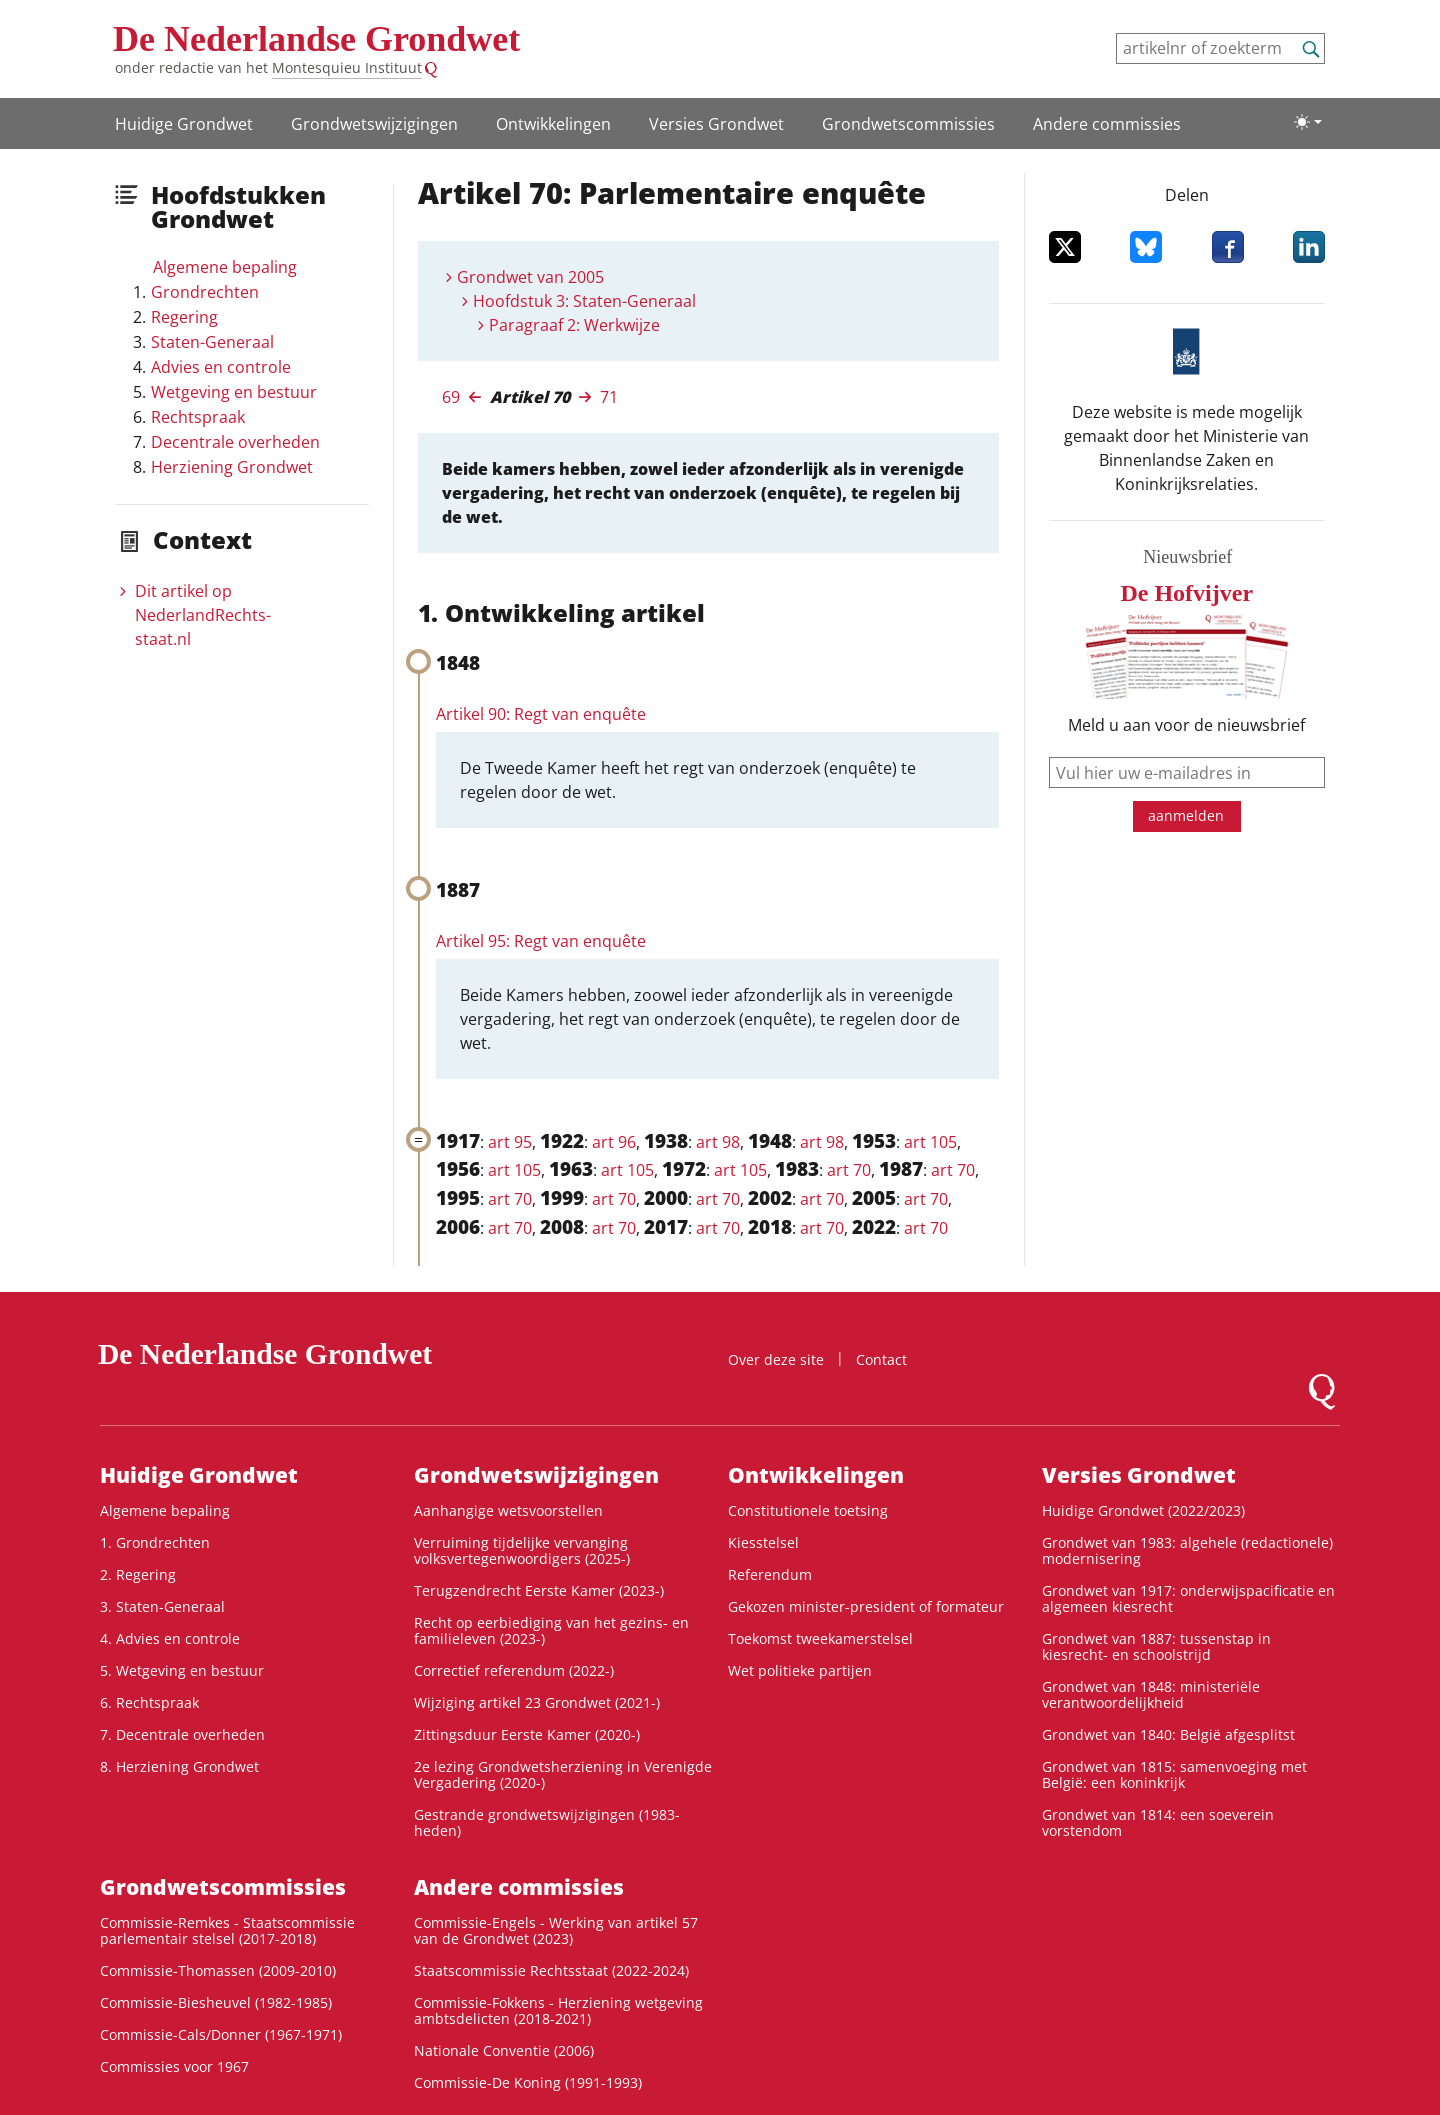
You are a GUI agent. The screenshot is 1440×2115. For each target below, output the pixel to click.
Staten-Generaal (212, 342)
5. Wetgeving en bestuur (182, 1670)
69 (451, 397)
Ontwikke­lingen (553, 124)
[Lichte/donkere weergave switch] (1308, 122)
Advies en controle (221, 367)
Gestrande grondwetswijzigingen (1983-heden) (547, 1822)
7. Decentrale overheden (182, 1734)
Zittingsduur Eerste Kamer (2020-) (527, 1734)
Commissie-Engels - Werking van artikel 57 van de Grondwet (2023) (556, 1930)
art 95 (510, 1142)
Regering (184, 317)
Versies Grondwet (716, 124)
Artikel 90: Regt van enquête (541, 714)
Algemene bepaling (225, 267)
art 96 (614, 1142)
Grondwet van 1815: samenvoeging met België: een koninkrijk (1174, 1774)
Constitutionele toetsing (808, 1510)
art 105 (930, 1142)
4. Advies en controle (170, 1638)
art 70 (849, 1170)
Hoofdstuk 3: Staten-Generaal (584, 301)
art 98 (718, 1142)
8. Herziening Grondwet (179, 1766)
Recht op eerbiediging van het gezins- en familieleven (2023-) (551, 1630)
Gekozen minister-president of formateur (866, 1606)
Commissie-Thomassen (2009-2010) (218, 1970)
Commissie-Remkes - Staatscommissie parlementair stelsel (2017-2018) (227, 1930)
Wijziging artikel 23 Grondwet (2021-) (537, 1702)
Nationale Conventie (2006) (504, 2050)
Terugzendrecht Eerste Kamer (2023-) (539, 1590)
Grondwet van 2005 (530, 277)
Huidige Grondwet (184, 124)
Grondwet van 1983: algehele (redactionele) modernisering (1187, 1550)
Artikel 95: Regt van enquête (541, 941)
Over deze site (776, 1359)
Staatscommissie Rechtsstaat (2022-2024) (551, 1970)
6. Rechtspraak (149, 1702)
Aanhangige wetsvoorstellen (508, 1510)
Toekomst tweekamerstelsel (820, 1638)
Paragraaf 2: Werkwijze (574, 325)
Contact (881, 1359)
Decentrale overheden (235, 442)
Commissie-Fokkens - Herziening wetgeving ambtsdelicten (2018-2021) (558, 2010)
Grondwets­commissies (908, 124)
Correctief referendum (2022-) (514, 1670)
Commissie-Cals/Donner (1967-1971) (221, 2034)
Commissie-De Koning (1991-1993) (528, 2082)
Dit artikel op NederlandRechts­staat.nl (203, 615)
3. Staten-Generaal (162, 1606)
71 (609, 397)
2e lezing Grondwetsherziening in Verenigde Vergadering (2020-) (563, 1774)
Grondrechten (205, 292)
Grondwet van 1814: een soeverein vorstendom (1158, 1822)
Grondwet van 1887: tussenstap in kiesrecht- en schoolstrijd (1156, 1646)
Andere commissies (1107, 124)
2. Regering (138, 1574)
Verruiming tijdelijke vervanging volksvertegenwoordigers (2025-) (522, 1550)
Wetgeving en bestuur (234, 392)
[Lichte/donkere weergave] (1308, 122)
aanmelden (1186, 815)
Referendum (770, 1574)
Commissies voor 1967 (174, 2066)
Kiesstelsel (763, 1542)
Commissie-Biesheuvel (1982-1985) (216, 2002)
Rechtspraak (198, 417)
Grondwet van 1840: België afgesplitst (1168, 1734)
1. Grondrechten (155, 1542)
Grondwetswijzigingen (374, 124)
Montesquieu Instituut (347, 67)
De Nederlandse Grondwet (316, 39)
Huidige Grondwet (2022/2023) (1143, 1510)
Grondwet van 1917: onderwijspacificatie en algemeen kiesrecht (1188, 1598)
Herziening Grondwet (232, 467)
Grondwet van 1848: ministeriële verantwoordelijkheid (1151, 1694)
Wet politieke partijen (800, 1670)
